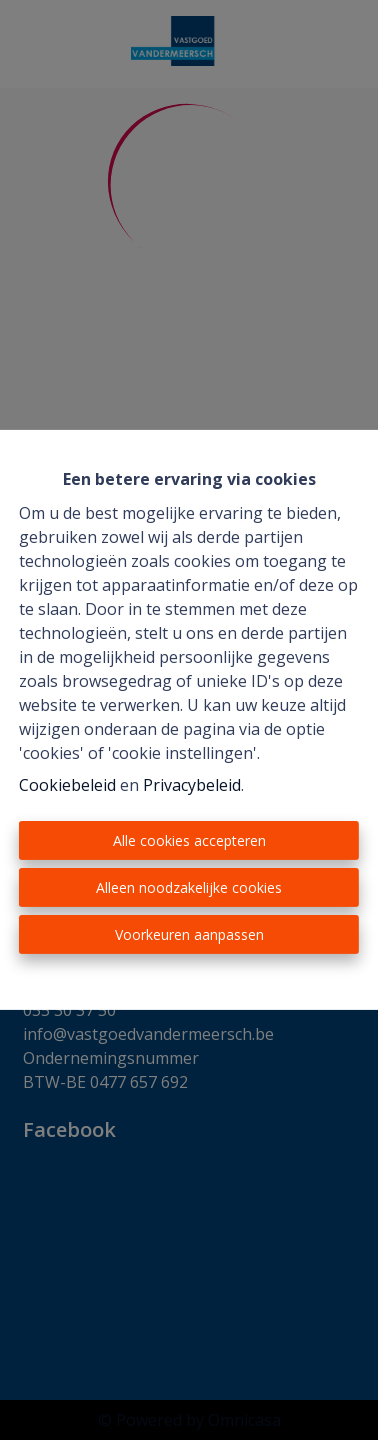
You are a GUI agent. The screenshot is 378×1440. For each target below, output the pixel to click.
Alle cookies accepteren (189, 840)
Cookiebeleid (67, 785)
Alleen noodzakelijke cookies (189, 887)
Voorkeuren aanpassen (189, 934)
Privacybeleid (192, 785)
